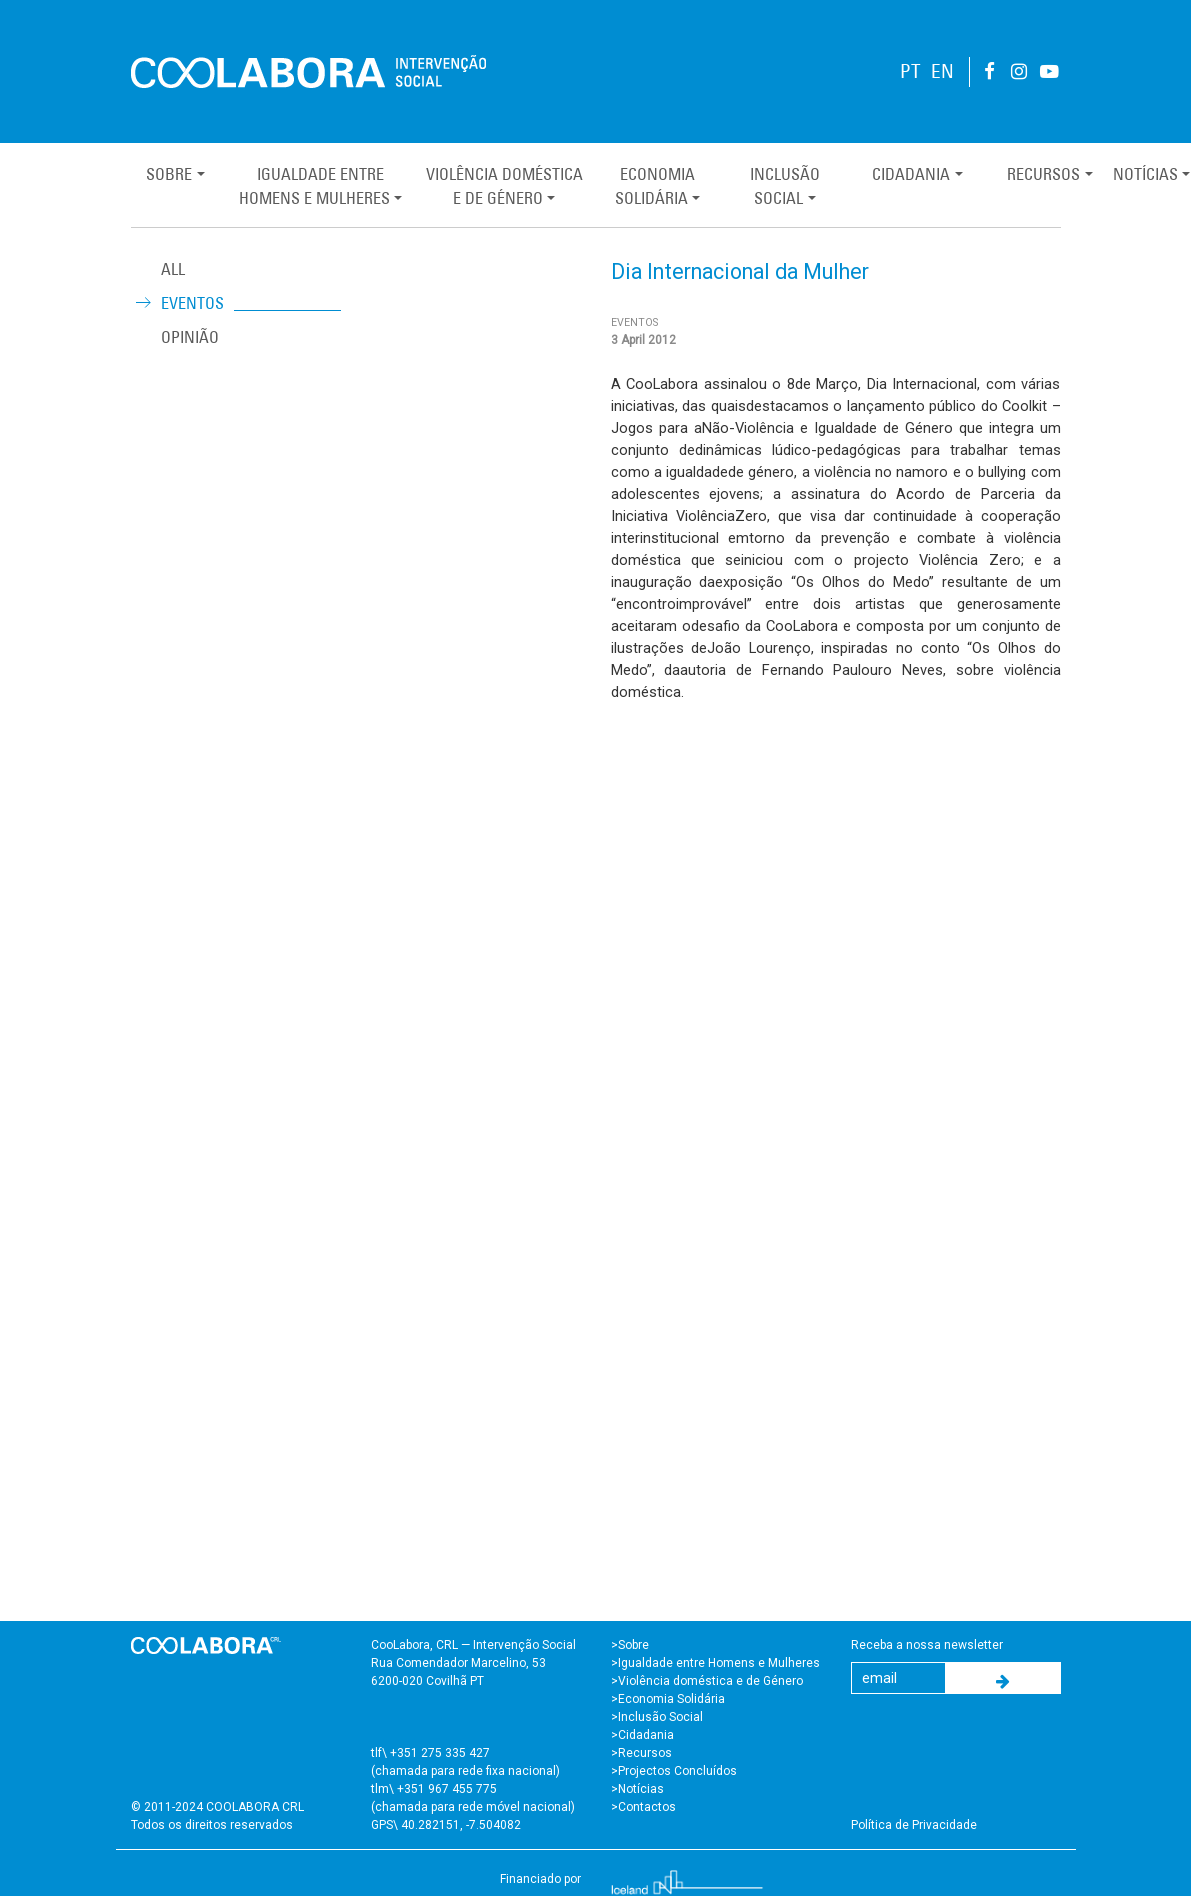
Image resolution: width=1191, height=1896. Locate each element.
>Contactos (643, 1807)
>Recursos (641, 1753)
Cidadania (911, 174)
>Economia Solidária (668, 1699)
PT (910, 71)
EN (942, 71)
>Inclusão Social (657, 1717)
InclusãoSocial (785, 186)
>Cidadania (642, 1735)
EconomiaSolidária (655, 186)
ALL (173, 269)
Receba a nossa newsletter (927, 1645)
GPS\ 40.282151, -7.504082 (446, 1825)
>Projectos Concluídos (674, 1771)
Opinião (190, 337)
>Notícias (637, 1789)
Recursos (1043, 174)
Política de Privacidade (914, 1825)
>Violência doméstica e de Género (707, 1681)
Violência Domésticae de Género (504, 186)
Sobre (169, 174)
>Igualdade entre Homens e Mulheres (715, 1663)
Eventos (192, 303)
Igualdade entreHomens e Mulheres (314, 186)
